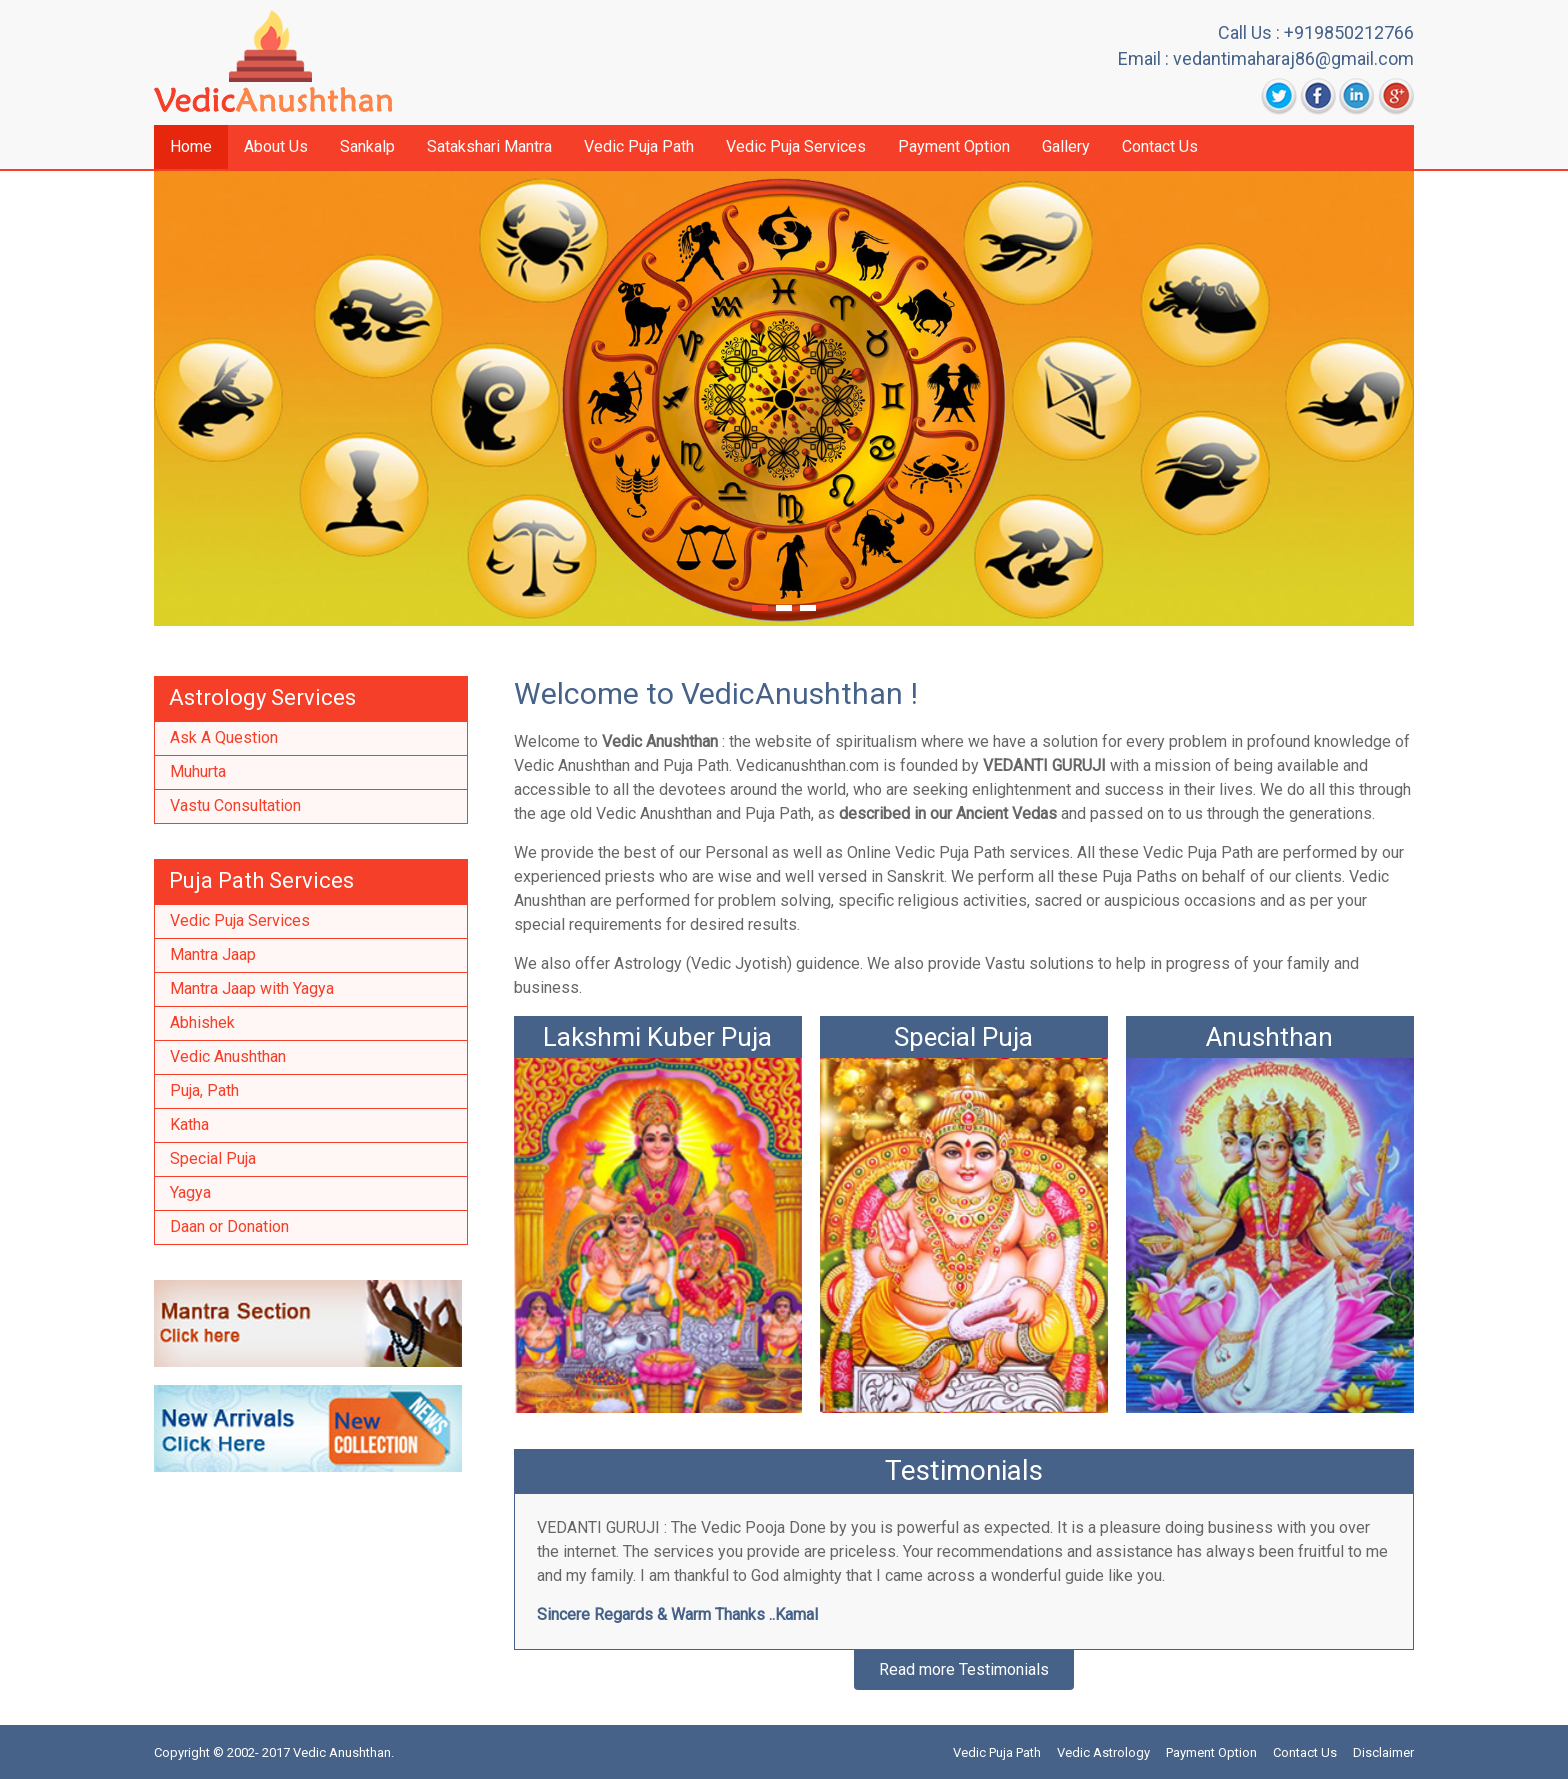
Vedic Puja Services (796, 146)
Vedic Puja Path (639, 146)
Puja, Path (204, 1090)
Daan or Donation (229, 1226)
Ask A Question (224, 737)
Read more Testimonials (964, 1669)
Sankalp (367, 146)
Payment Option (954, 146)
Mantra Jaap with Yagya (252, 988)
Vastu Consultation (235, 805)
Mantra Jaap (213, 954)
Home (191, 146)
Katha (189, 1124)
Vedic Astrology (1103, 1752)
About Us (276, 146)
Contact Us (1160, 146)
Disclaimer (1383, 1752)
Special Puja (213, 1158)
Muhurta (198, 771)
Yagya (190, 1192)
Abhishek (202, 1022)
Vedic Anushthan (228, 1056)
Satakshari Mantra (489, 146)
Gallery (1066, 146)
